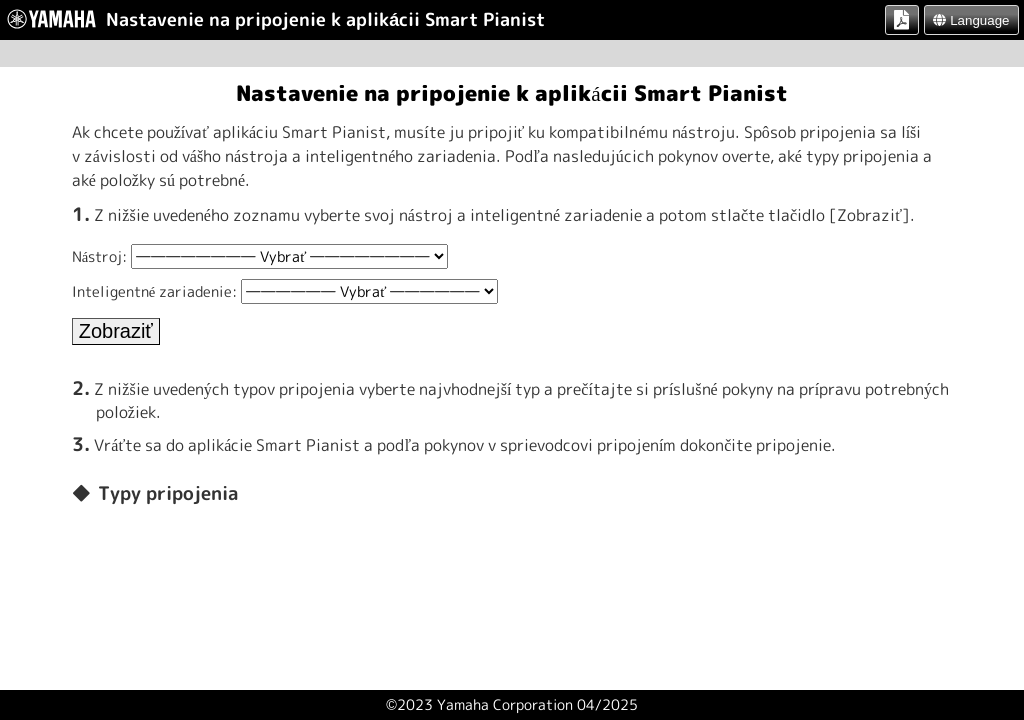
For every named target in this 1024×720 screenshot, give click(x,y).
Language (971, 20)
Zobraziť (116, 331)
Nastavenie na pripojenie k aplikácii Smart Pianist (511, 93)
